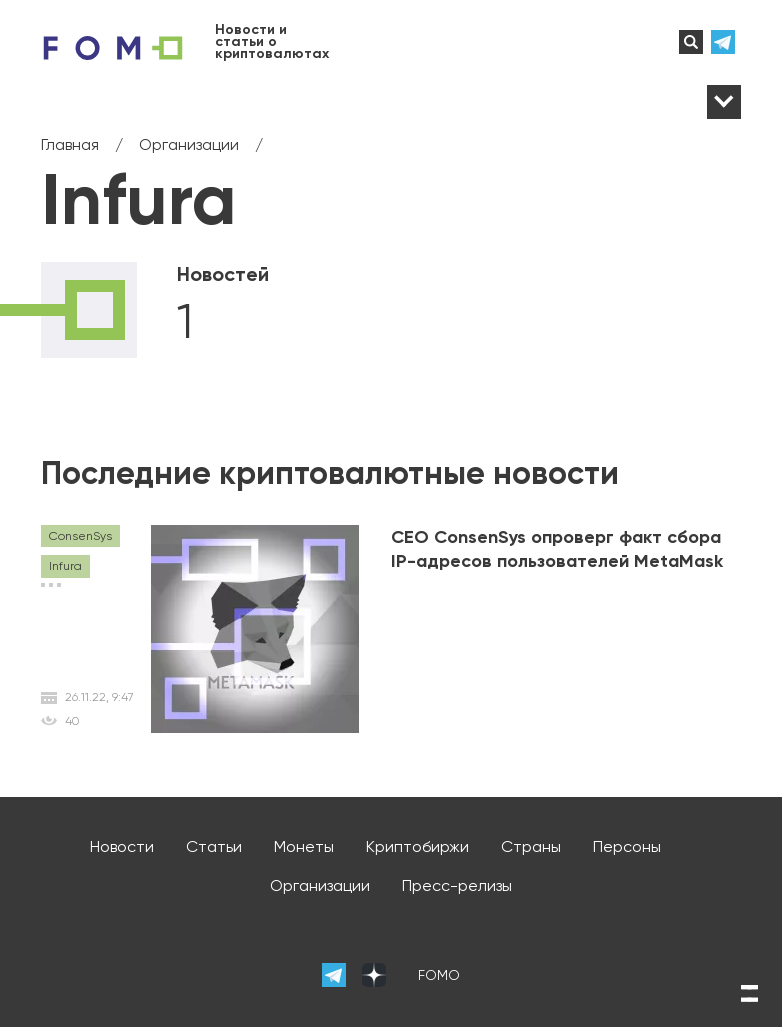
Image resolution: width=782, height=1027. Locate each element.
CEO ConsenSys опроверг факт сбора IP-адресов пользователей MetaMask (557, 549)
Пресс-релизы (457, 885)
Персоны (627, 846)
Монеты (304, 846)
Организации (320, 885)
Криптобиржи (417, 846)
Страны (531, 846)
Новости (122, 846)
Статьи (214, 846)
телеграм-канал (726, 42)
